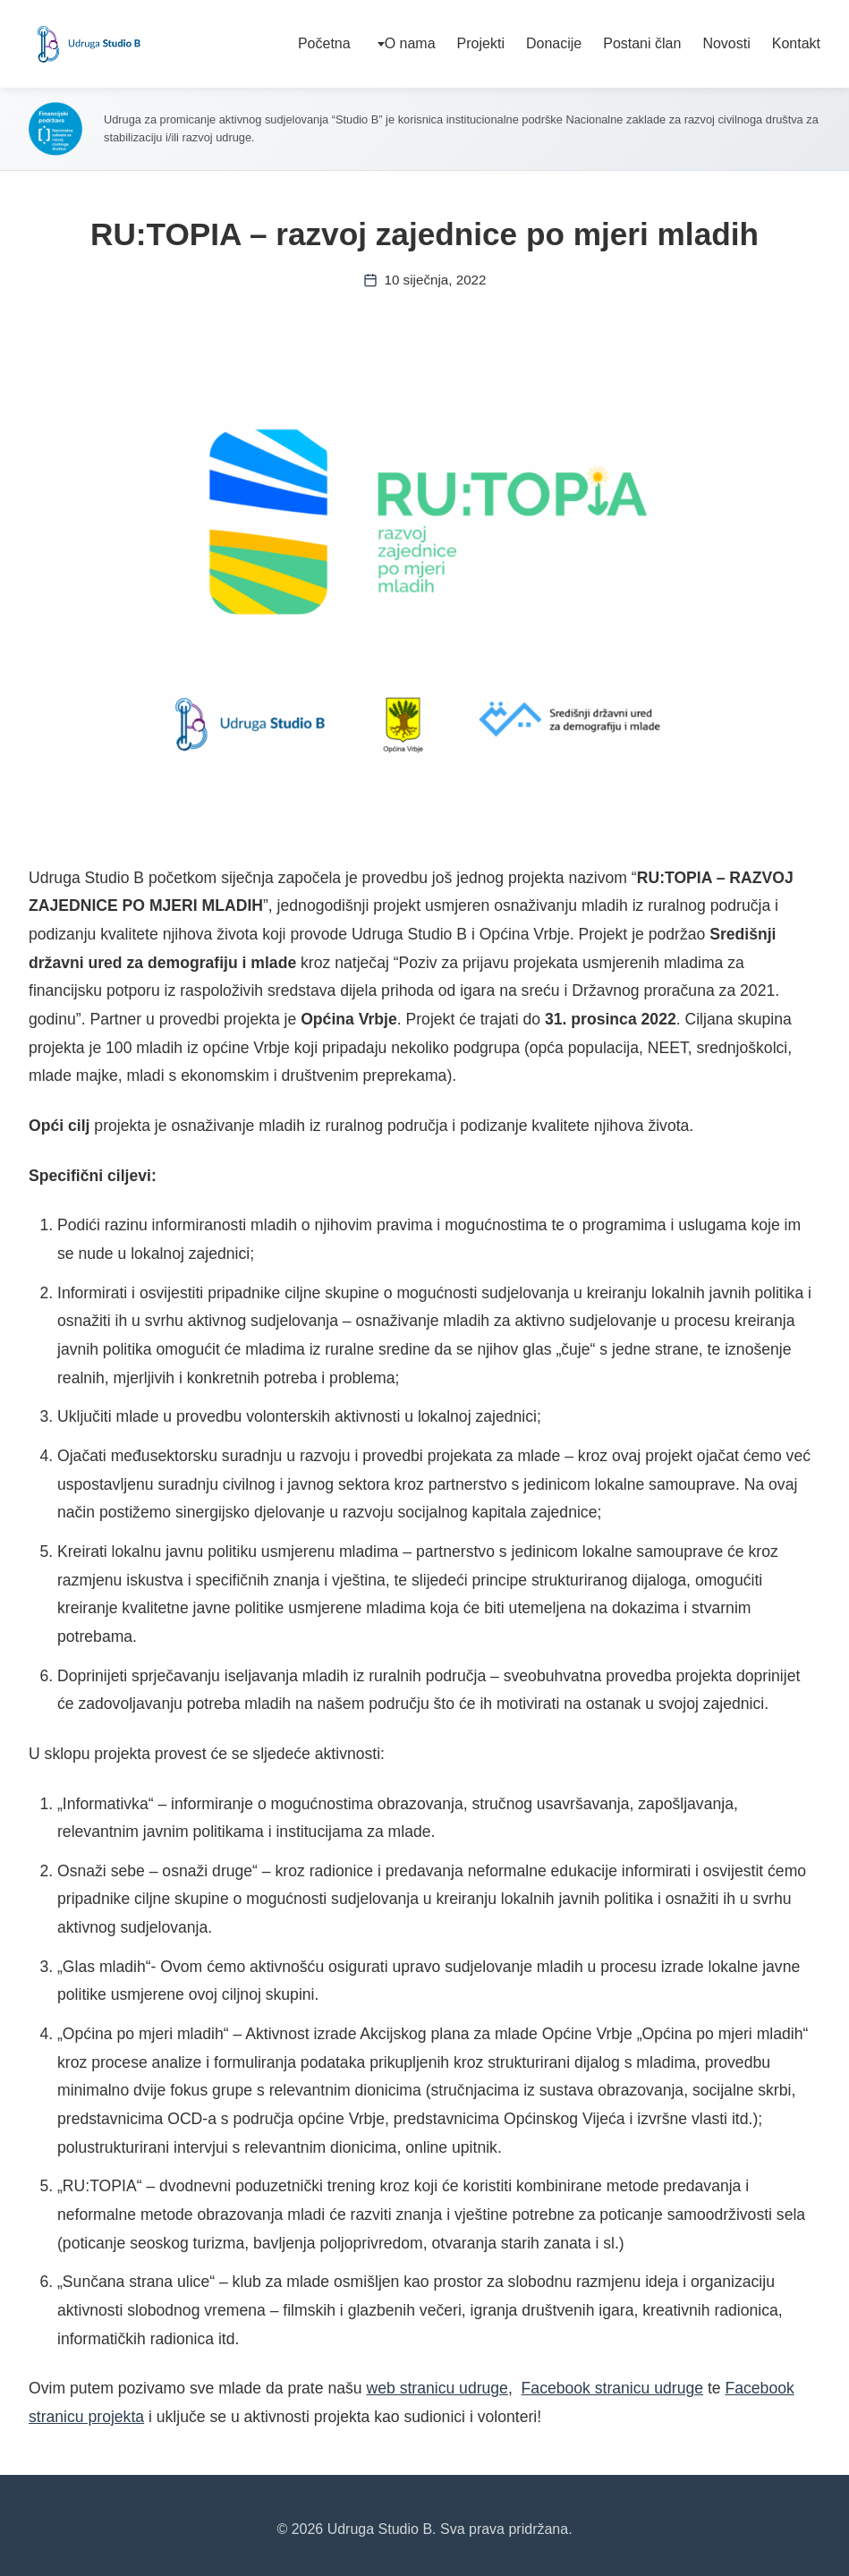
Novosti (726, 43)
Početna (324, 43)
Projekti (481, 43)
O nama (410, 43)
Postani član (642, 43)
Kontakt (796, 43)
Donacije (554, 43)
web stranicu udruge (436, 2388)
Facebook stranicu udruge (612, 2388)
